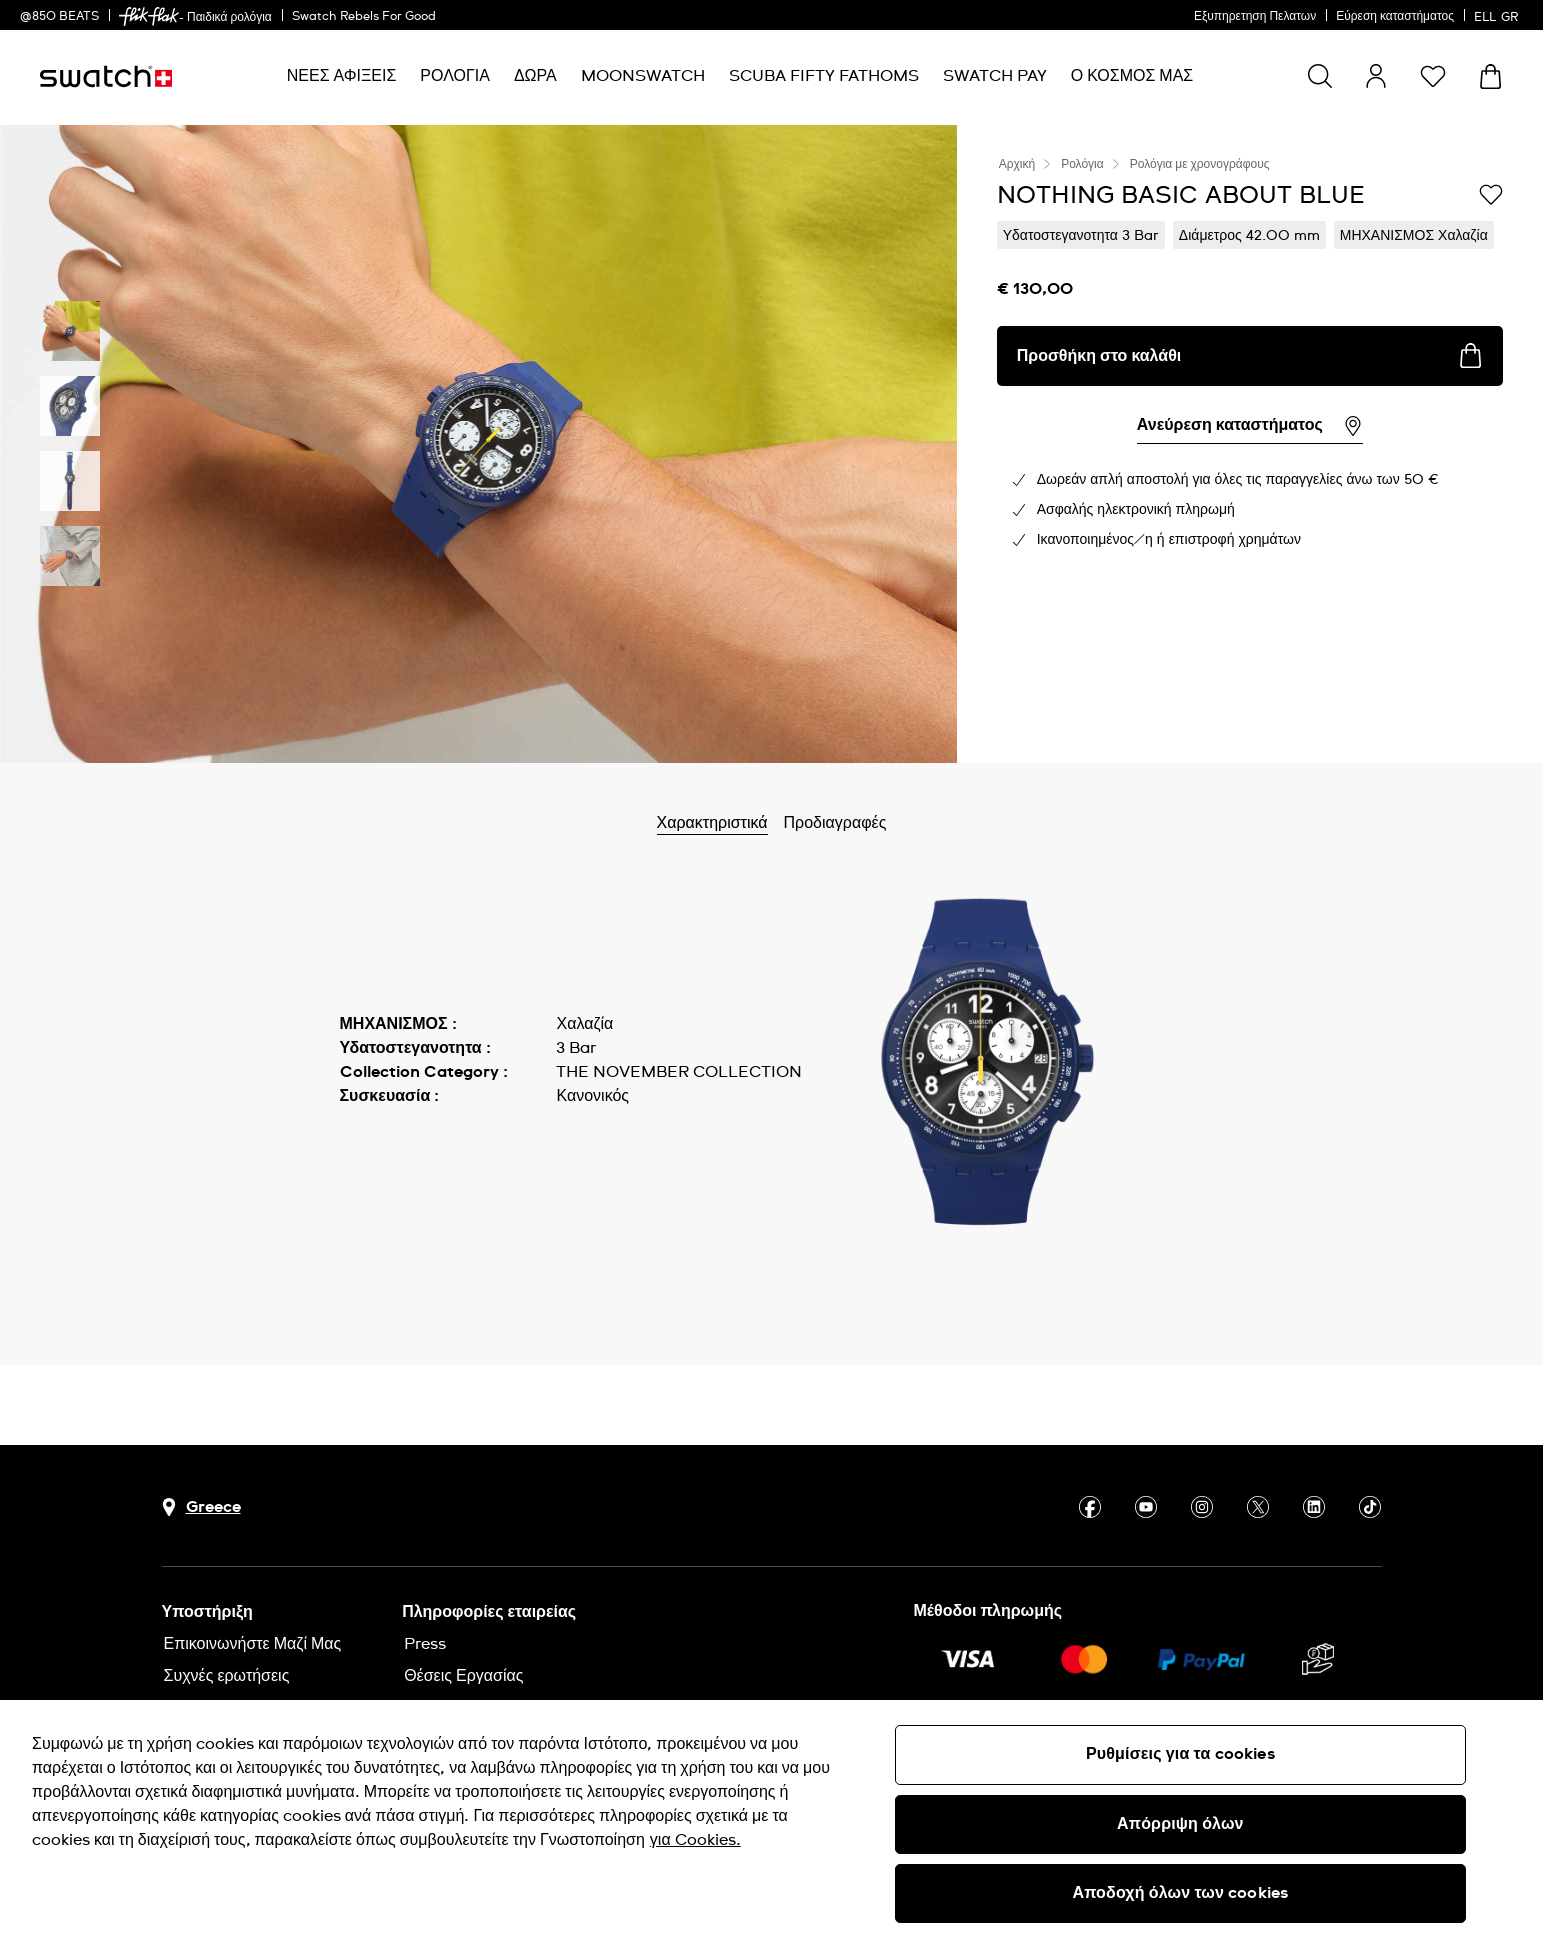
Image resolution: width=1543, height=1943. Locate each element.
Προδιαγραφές (881, 823)
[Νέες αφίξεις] (342, 76)
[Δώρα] (535, 76)
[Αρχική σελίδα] (106, 76)
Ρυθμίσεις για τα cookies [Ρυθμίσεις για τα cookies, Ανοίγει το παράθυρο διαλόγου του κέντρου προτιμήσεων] (1180, 1754)
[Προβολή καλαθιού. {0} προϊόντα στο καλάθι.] (1490, 76)
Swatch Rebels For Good (364, 17)
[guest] (1376, 76)
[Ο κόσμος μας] (1132, 76)
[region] (771, 1821)
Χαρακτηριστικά (758, 823)
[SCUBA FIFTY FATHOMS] (824, 76)
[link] (149, 16)
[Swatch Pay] (995, 76)
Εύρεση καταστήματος (1395, 17)
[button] (1433, 76)
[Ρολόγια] (455, 76)
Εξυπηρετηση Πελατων (1255, 17)
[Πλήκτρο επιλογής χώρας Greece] (201, 1507)
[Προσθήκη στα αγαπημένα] (1491, 194)
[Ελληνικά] (1498, 15)
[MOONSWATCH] (643, 76)
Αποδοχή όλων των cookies (1180, 1893)
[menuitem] (342, 76)
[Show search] (1320, 76)
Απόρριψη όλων (1180, 1824)
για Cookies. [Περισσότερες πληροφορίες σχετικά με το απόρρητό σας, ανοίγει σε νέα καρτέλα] (695, 1840)
